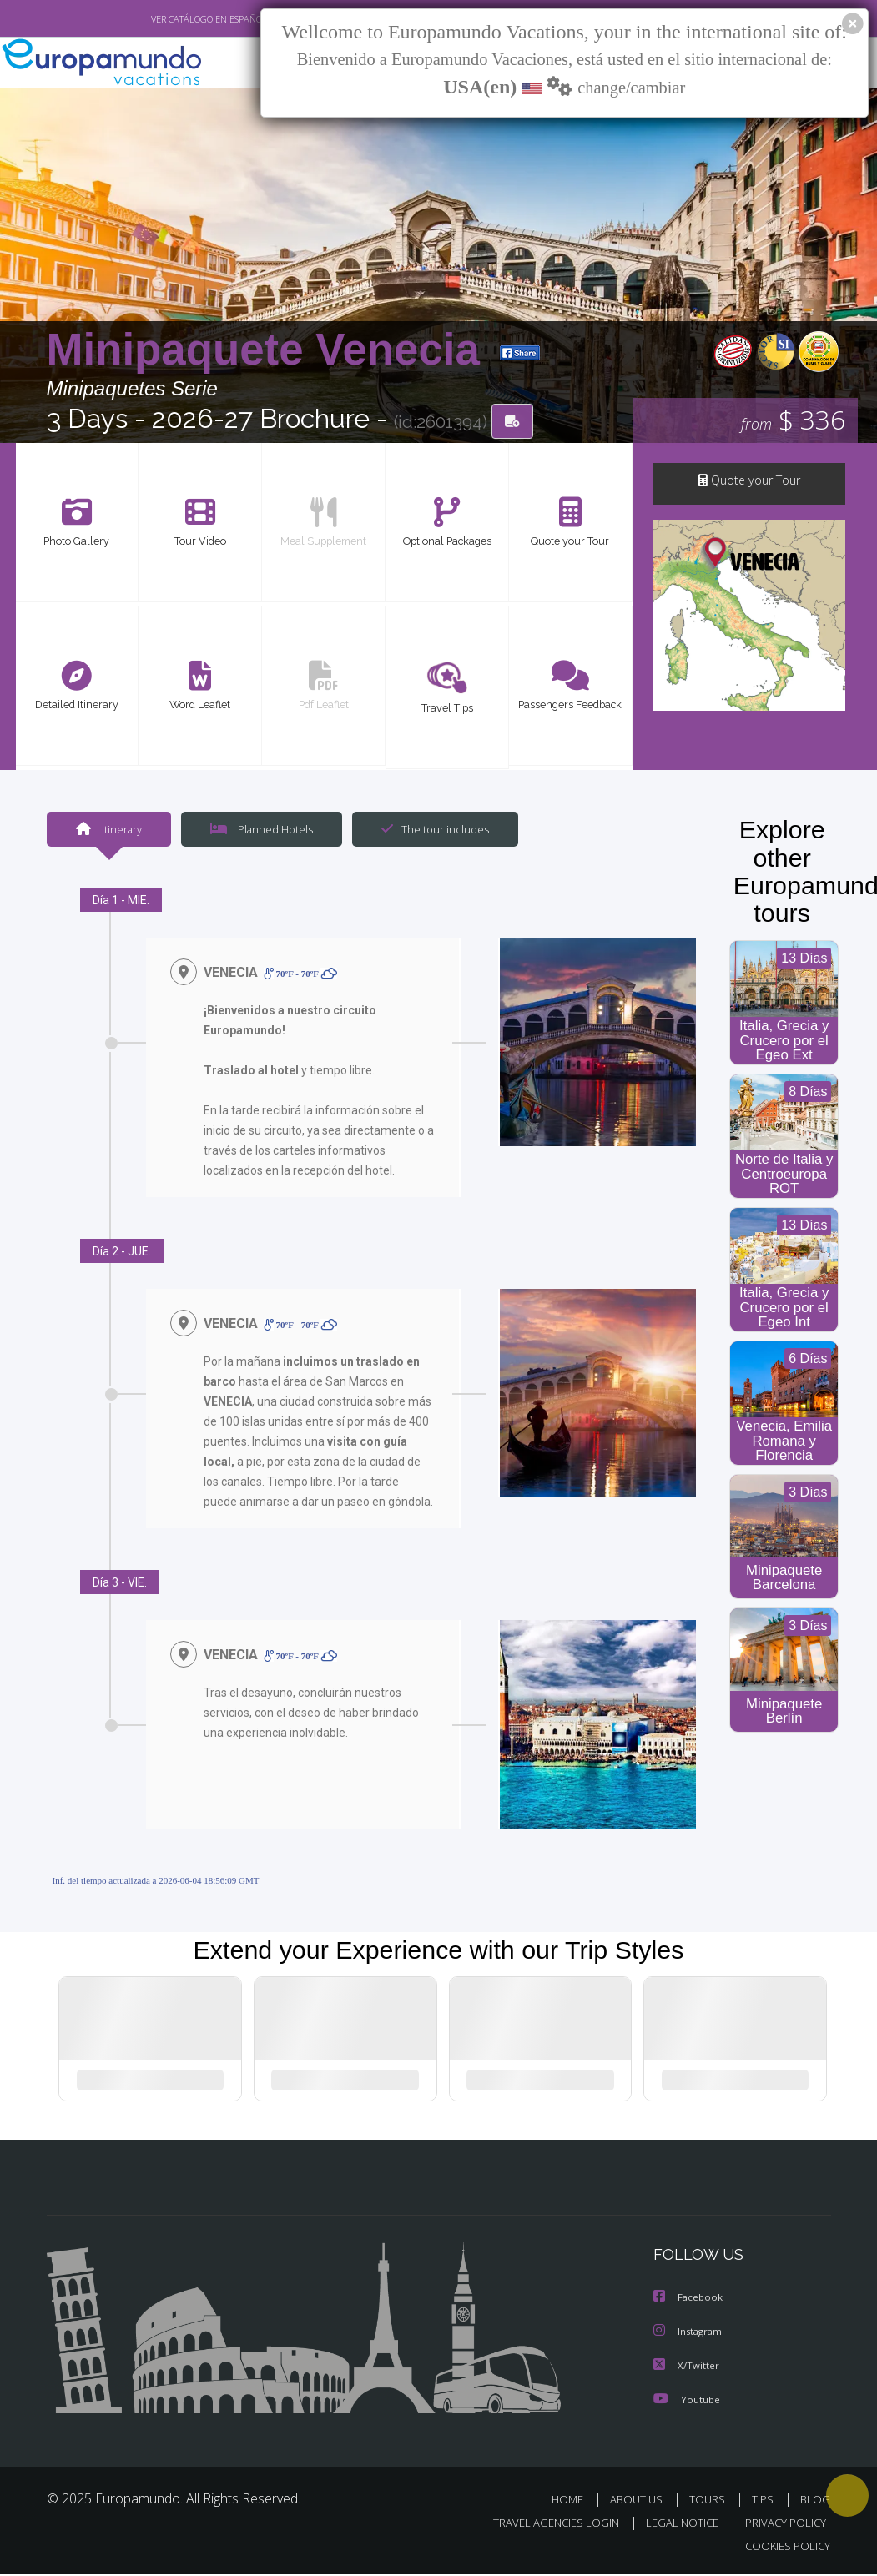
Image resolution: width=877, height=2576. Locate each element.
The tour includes (429, 830)
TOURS (711, 2500)
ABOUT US (641, 2500)
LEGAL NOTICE (674, 2524)
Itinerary (108, 830)
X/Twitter (686, 2367)
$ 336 (793, 422)
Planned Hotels (259, 830)
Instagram (689, 2333)
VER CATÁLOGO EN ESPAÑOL (169, 19)
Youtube (686, 2400)
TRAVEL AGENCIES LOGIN (544, 2524)
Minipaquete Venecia (269, 350)
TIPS (766, 2500)
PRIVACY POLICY (781, 2524)
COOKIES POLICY (784, 2547)
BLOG (815, 2500)
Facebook (689, 2300)
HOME (574, 2500)
